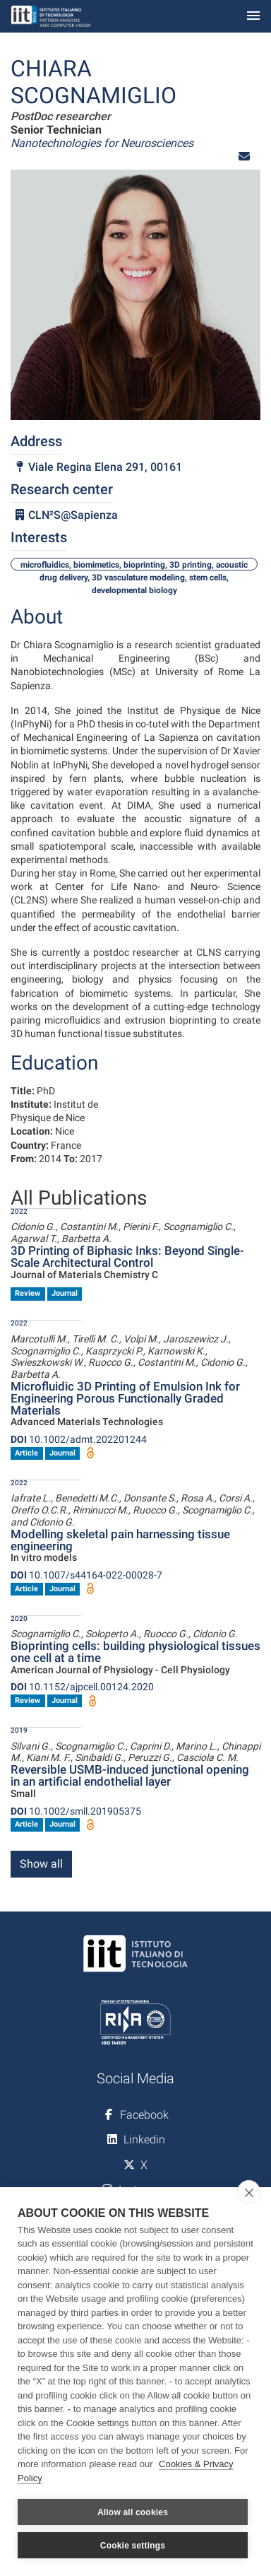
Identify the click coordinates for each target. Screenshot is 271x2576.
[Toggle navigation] (253, 17)
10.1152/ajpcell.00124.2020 (82, 1686)
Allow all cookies (132, 2512)
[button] (244, 156)
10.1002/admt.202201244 (79, 1439)
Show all (41, 1863)
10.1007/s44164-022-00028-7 (86, 1575)
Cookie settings (132, 2546)
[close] (248, 2192)
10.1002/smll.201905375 (76, 1811)
